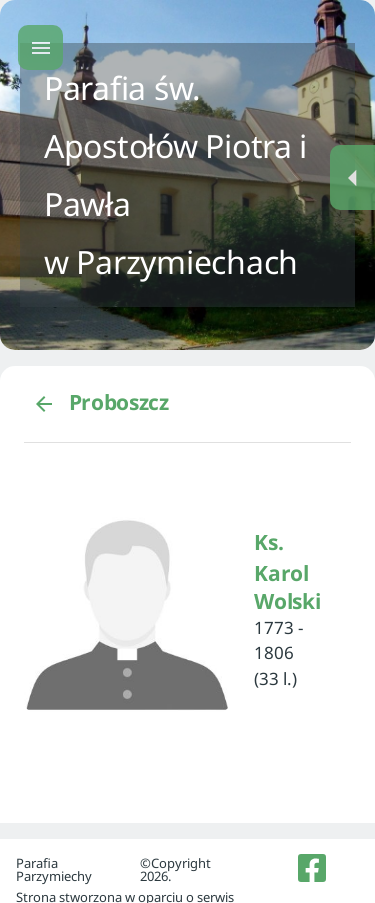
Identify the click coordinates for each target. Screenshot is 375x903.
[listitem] (312, 868)
